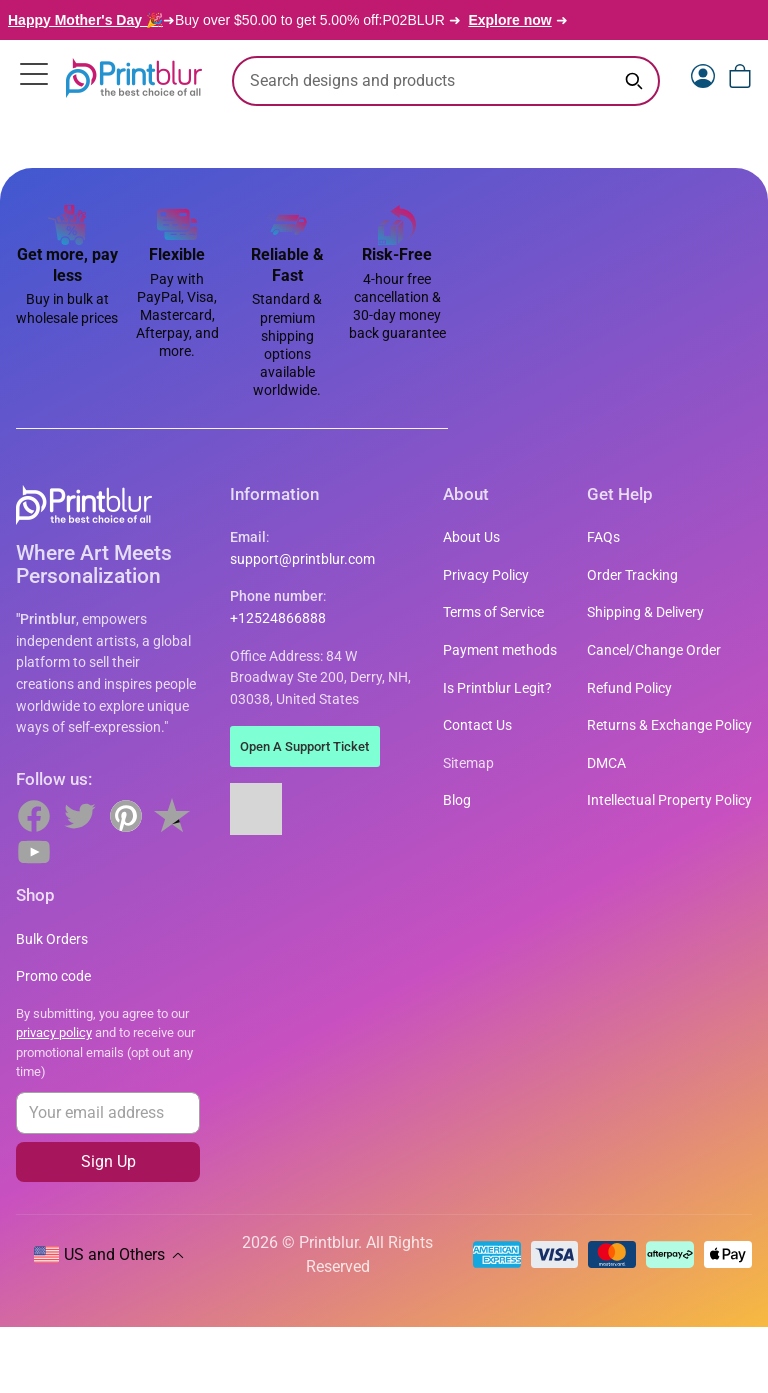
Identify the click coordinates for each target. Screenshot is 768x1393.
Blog (457, 800)
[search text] (446, 81)
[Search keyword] (634, 81)
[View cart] (740, 76)
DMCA (606, 763)
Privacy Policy (486, 575)
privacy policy (54, 1032)
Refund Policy (629, 688)
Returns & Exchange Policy (669, 725)
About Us (471, 537)
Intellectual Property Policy (669, 800)
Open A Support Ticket (304, 746)
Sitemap (468, 763)
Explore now (509, 20)
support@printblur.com (302, 559)
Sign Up (108, 1161)
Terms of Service (493, 612)
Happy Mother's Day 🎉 (85, 20)
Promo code (53, 976)
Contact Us (477, 725)
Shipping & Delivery (645, 612)
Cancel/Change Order (654, 650)
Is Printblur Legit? (497, 688)
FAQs (603, 537)
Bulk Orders (52, 939)
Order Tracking (632, 575)
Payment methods (500, 650)
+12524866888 (278, 618)
